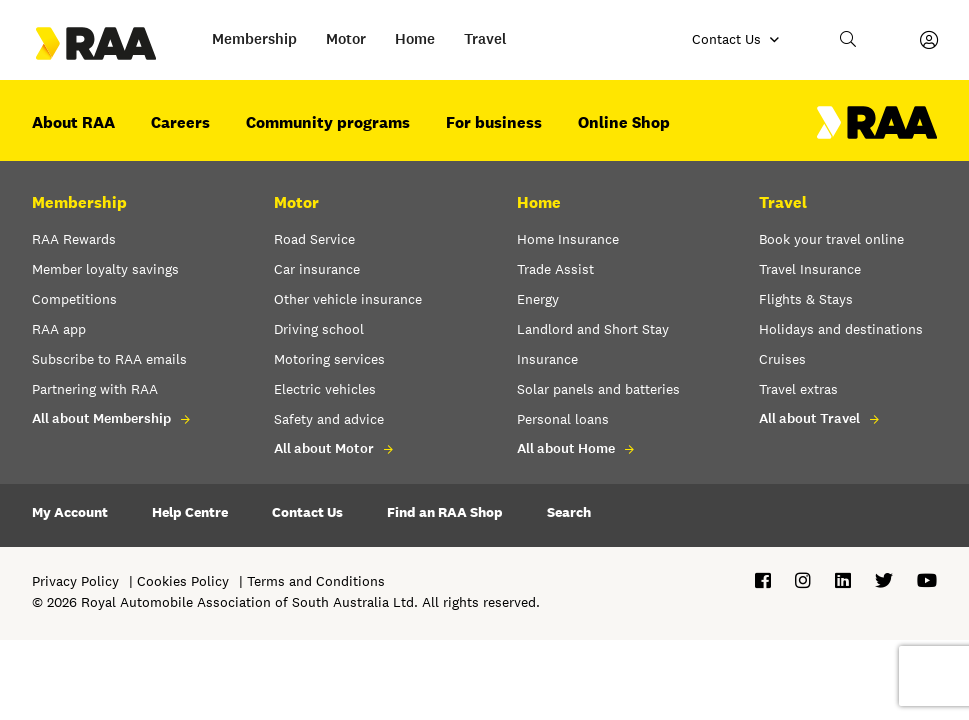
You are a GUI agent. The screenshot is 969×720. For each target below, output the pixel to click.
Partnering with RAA (95, 389)
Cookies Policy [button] (183, 581)
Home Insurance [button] (568, 239)
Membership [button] (254, 39)
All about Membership (101, 418)
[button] (849, 40)
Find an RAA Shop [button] (445, 512)
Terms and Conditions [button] (316, 581)
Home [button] (415, 39)
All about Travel (809, 418)
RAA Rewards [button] (74, 239)
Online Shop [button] (624, 122)
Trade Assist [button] (555, 269)
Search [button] (569, 512)
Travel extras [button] (798, 389)
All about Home (566, 448)
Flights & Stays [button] (806, 299)
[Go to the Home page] (114, 43)
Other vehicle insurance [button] (348, 299)
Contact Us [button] (307, 512)
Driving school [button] (319, 329)
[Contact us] (736, 40)
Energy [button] (538, 299)
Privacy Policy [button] (75, 581)
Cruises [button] (782, 359)
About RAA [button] (73, 122)
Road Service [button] (314, 239)
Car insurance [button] (317, 269)
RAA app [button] (59, 329)
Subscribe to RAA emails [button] (109, 359)
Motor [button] (346, 39)
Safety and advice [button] (329, 419)
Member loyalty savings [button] (105, 269)
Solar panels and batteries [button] (598, 389)
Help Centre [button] (190, 512)
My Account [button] (70, 512)
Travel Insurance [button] (810, 269)
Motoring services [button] (329, 359)
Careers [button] (180, 122)
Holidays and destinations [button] (841, 329)
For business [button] (494, 122)
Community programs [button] (328, 122)
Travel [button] (485, 39)
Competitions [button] (74, 299)
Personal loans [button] (563, 419)
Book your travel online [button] (831, 239)
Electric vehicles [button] (325, 389)
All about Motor (324, 448)
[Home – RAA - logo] (877, 134)
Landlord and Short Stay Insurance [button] (593, 344)
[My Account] (929, 40)
